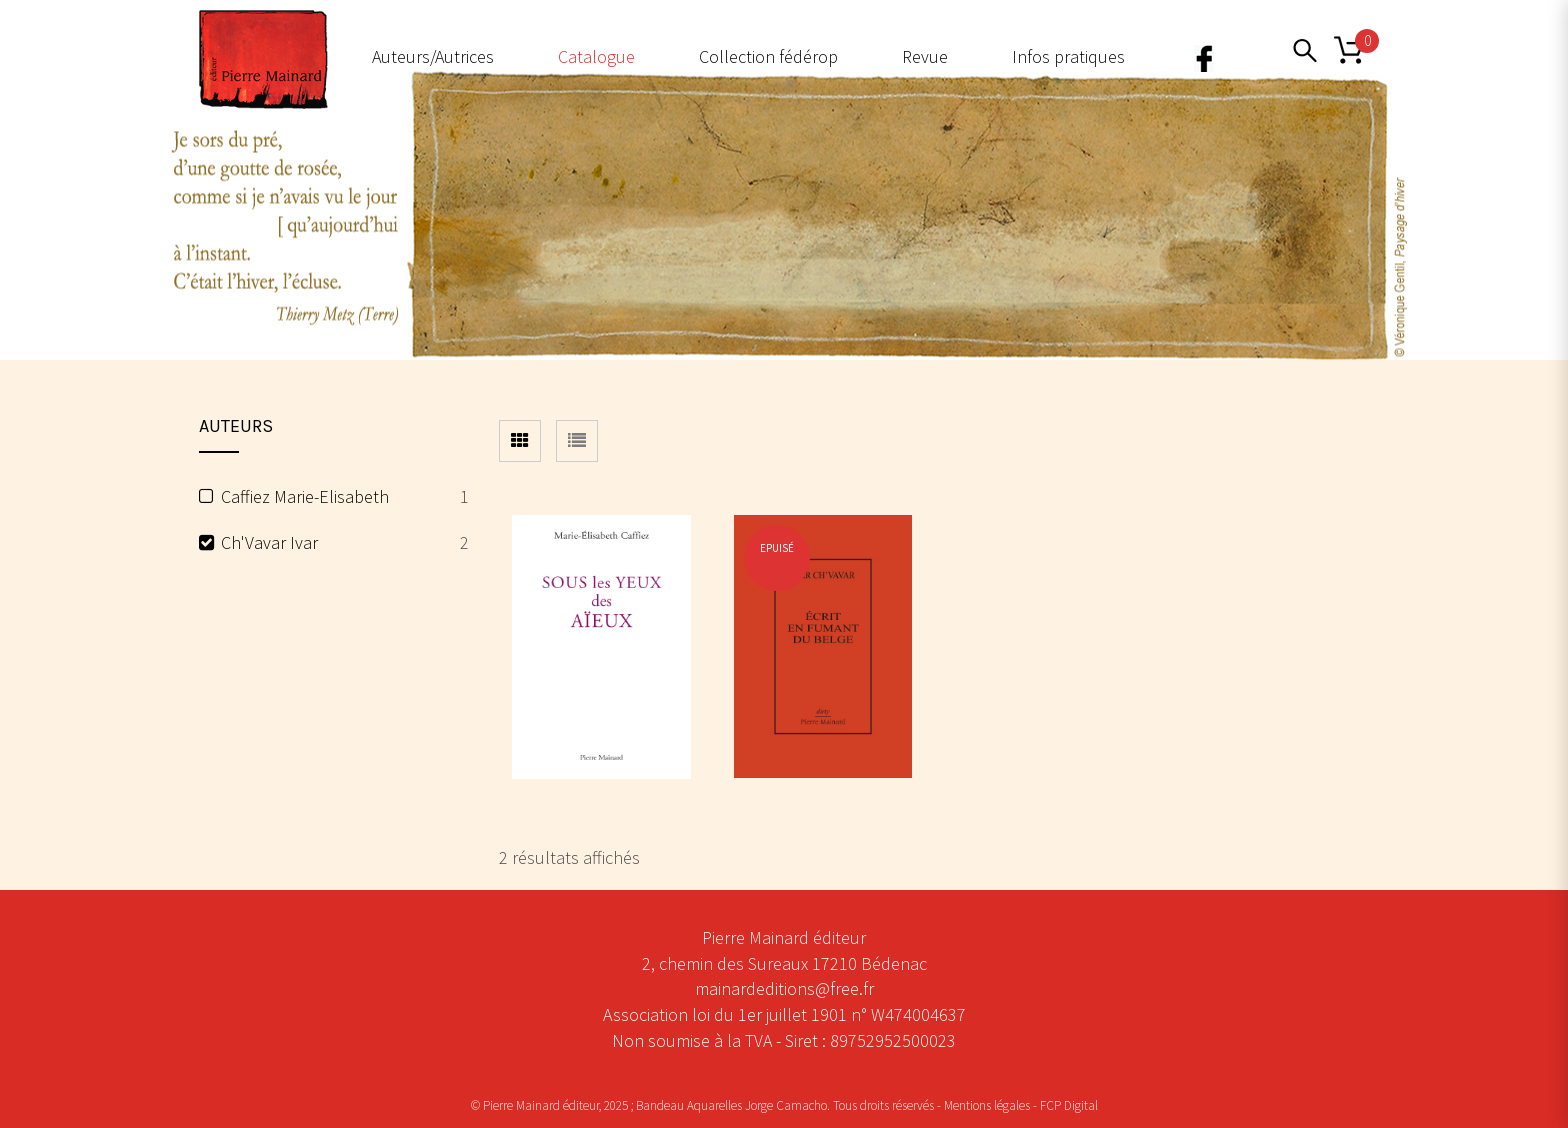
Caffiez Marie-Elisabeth (305, 496)
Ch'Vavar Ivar (269, 542)
